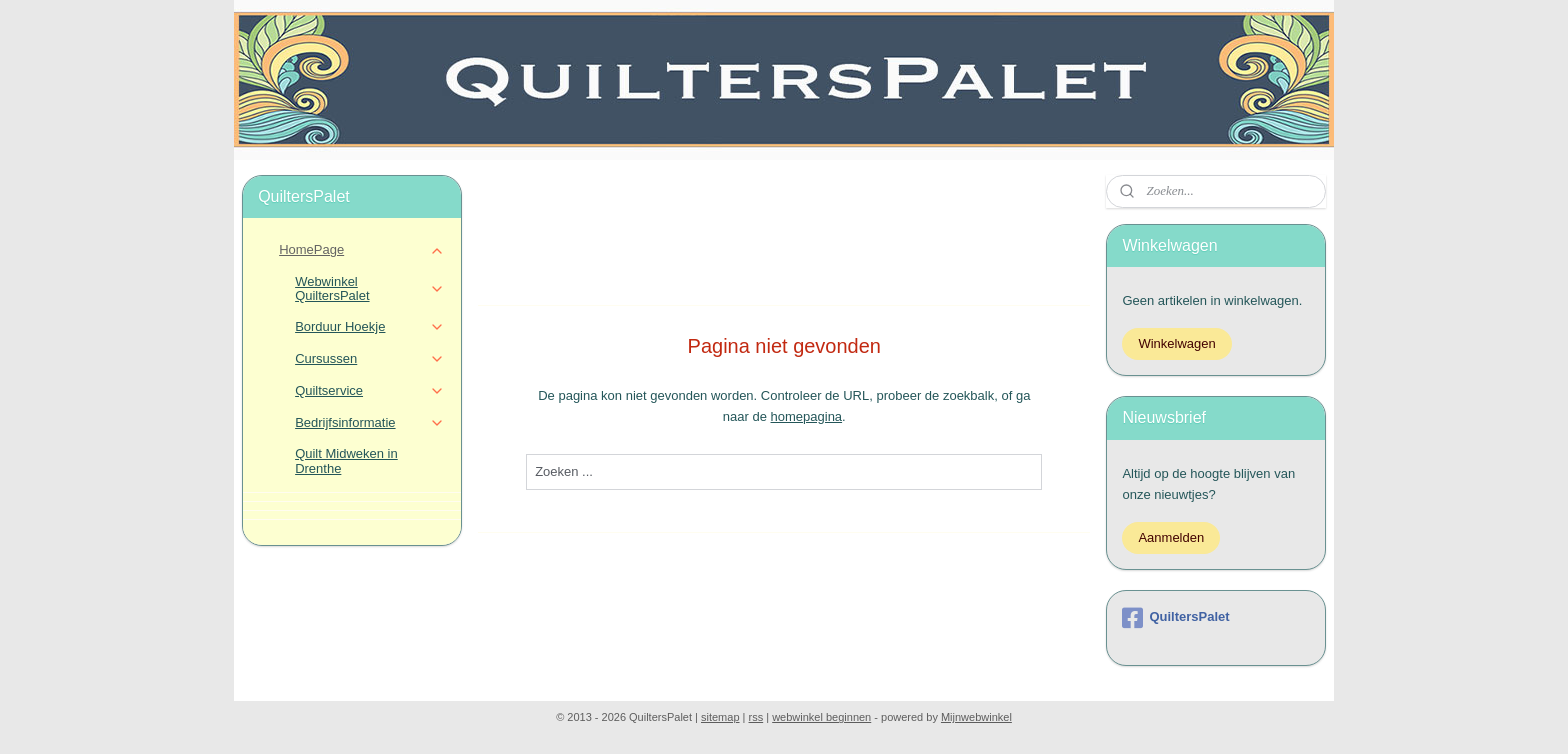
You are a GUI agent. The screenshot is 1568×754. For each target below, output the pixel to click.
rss (756, 717)
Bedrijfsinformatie (369, 423)
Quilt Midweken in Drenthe (346, 460)
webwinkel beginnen (821, 717)
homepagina (806, 416)
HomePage (361, 250)
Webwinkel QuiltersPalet (369, 288)
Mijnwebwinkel (976, 717)
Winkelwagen (1176, 343)
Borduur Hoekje (369, 327)
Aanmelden (1171, 537)
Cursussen (369, 359)
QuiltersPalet (1175, 618)
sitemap (720, 717)
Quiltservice (369, 391)
